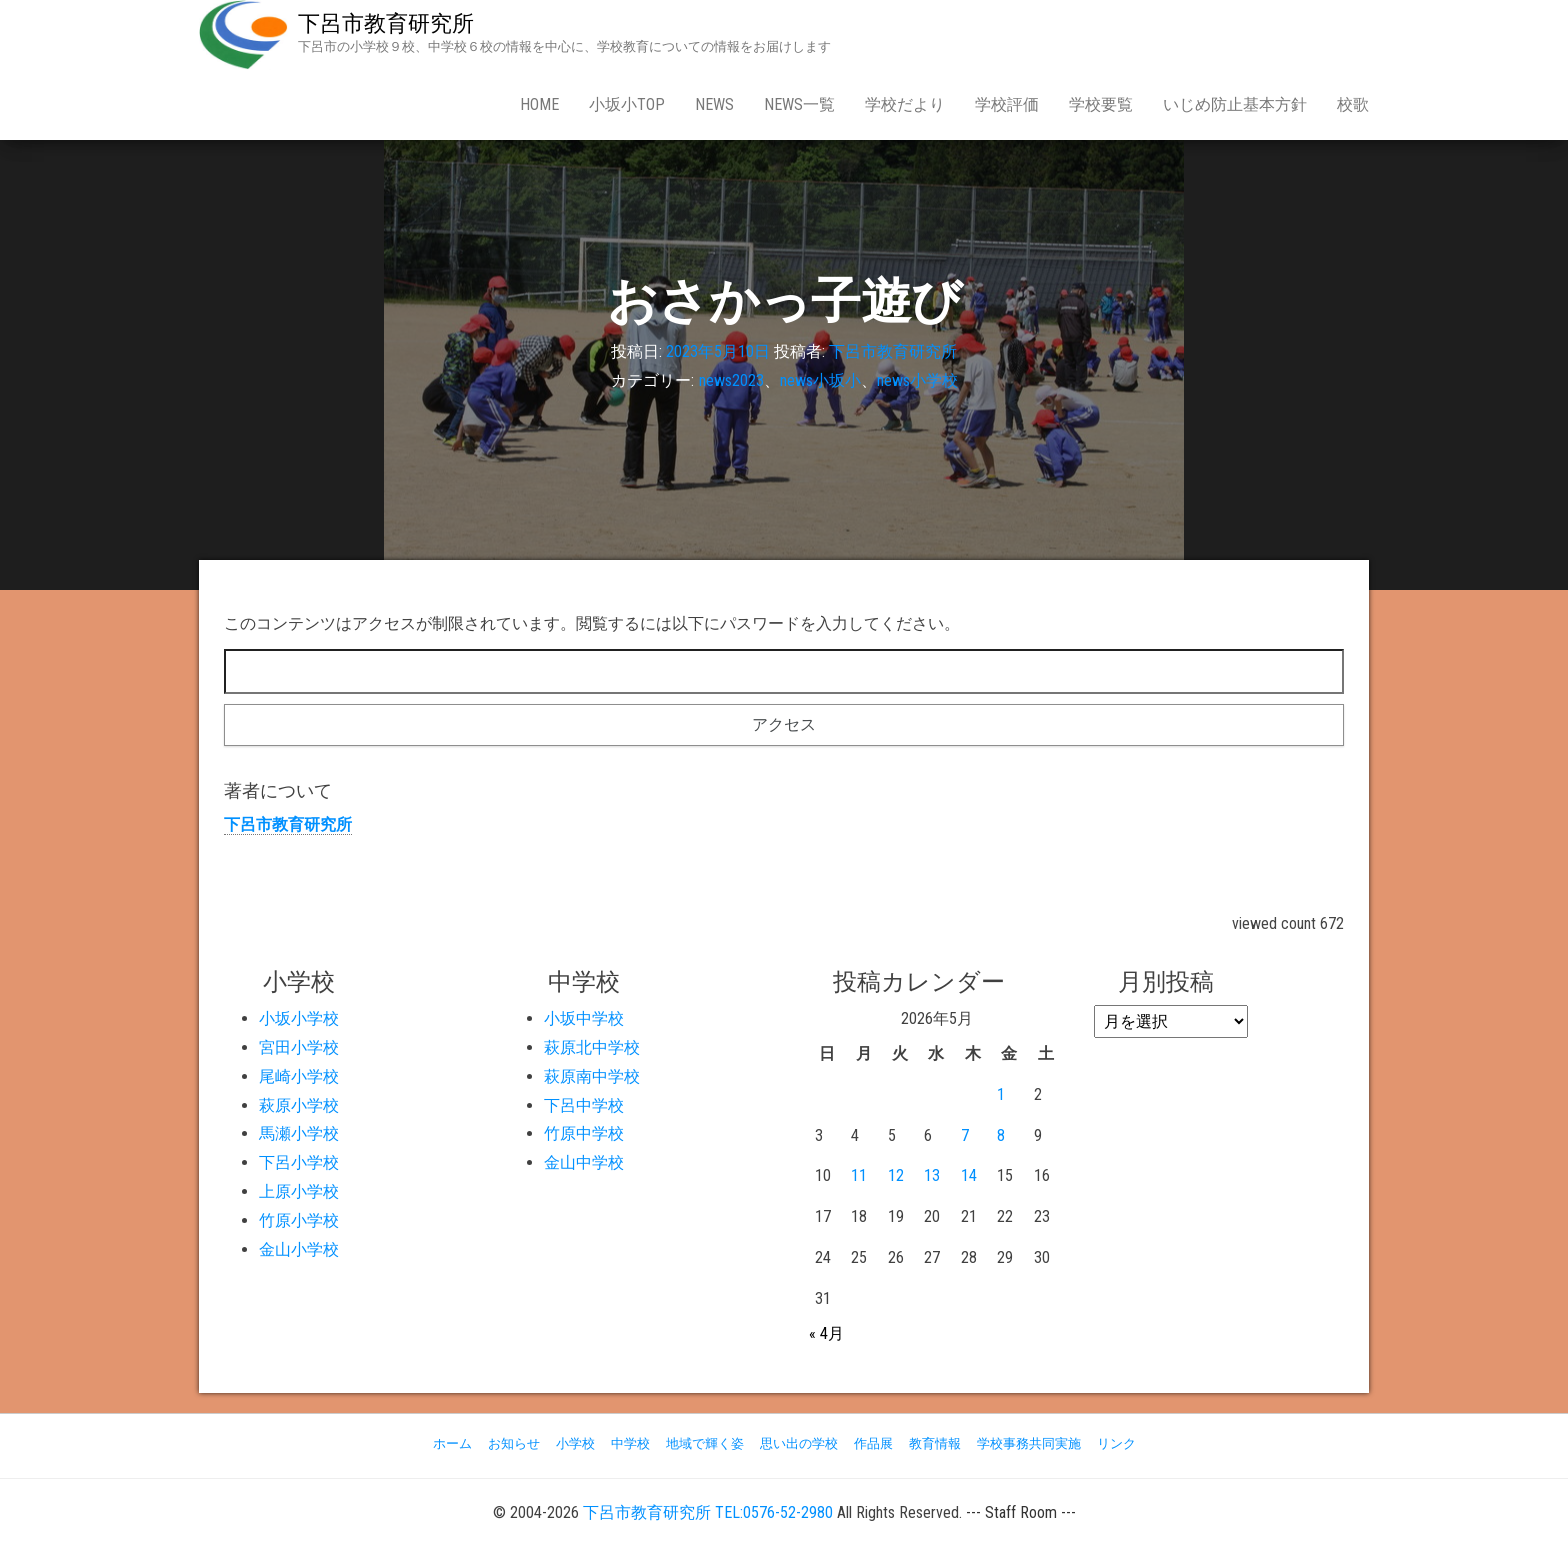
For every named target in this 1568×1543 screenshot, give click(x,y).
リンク (1116, 1443)
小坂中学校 (584, 1018)
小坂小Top (627, 104)
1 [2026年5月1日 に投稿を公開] (1001, 1094)
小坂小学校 (299, 1018)
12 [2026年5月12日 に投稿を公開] (896, 1175)
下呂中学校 (584, 1105)
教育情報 (935, 1443)
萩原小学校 (299, 1105)
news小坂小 (820, 380)
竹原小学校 (299, 1220)
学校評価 (1007, 104)
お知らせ (514, 1443)
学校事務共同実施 (1029, 1443)
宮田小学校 (299, 1047)
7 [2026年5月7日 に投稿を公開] (965, 1135)
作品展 (873, 1443)
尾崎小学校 (299, 1076)
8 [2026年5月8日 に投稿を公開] (1001, 1135)
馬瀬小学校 (299, 1133)
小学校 (575, 1443)
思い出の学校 (799, 1443)
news (714, 104)
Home (539, 104)
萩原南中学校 (592, 1076)
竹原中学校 (584, 1133)
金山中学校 (584, 1162)
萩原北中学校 (592, 1047)
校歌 (1353, 104)
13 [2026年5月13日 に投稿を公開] (932, 1175)
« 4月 (826, 1333)
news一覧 (799, 104)
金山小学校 (299, 1249)
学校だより (905, 104)
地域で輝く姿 (705, 1443)
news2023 (731, 380)
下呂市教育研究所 (386, 23)
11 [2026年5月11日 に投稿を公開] (859, 1175)
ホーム (452, 1443)
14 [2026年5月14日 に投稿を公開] (969, 1175)
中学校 (630, 1443)
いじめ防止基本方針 (1235, 104)
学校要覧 (1101, 104)
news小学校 (917, 380)
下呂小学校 (299, 1162)
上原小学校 (299, 1191)
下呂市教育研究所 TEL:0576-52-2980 (708, 1512)
